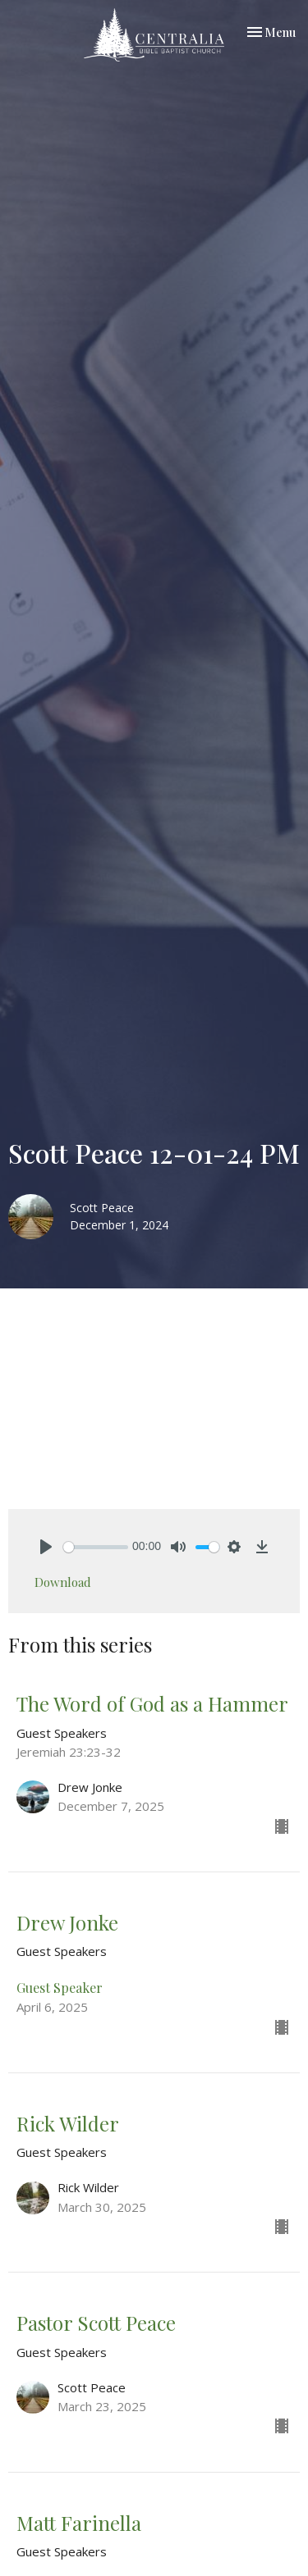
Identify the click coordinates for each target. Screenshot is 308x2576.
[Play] (46, 1547)
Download (62, 1582)
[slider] (95, 1547)
